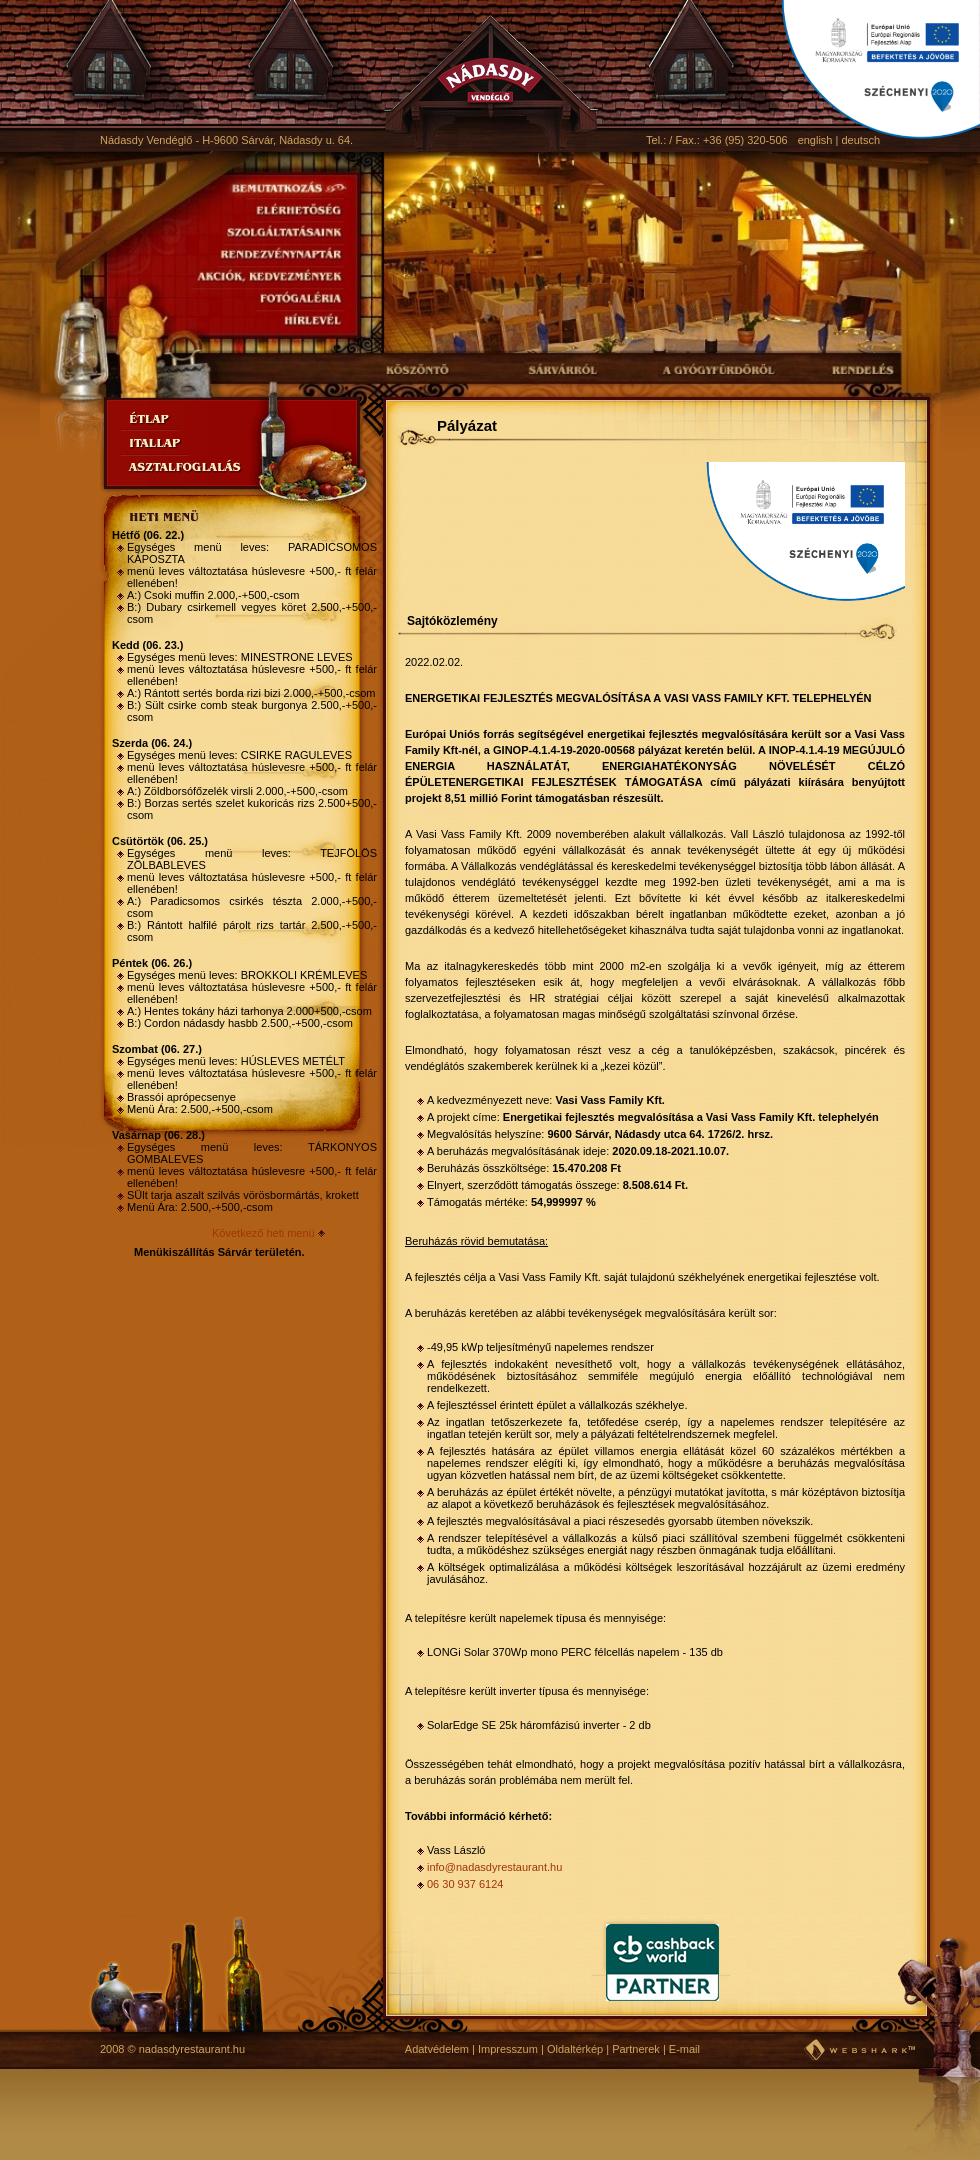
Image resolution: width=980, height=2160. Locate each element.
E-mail (684, 2049)
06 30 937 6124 (465, 1884)
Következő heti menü (263, 1233)
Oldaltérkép (575, 2049)
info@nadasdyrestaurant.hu (494, 1867)
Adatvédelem (437, 2049)
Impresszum (508, 2049)
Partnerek (636, 2049)
